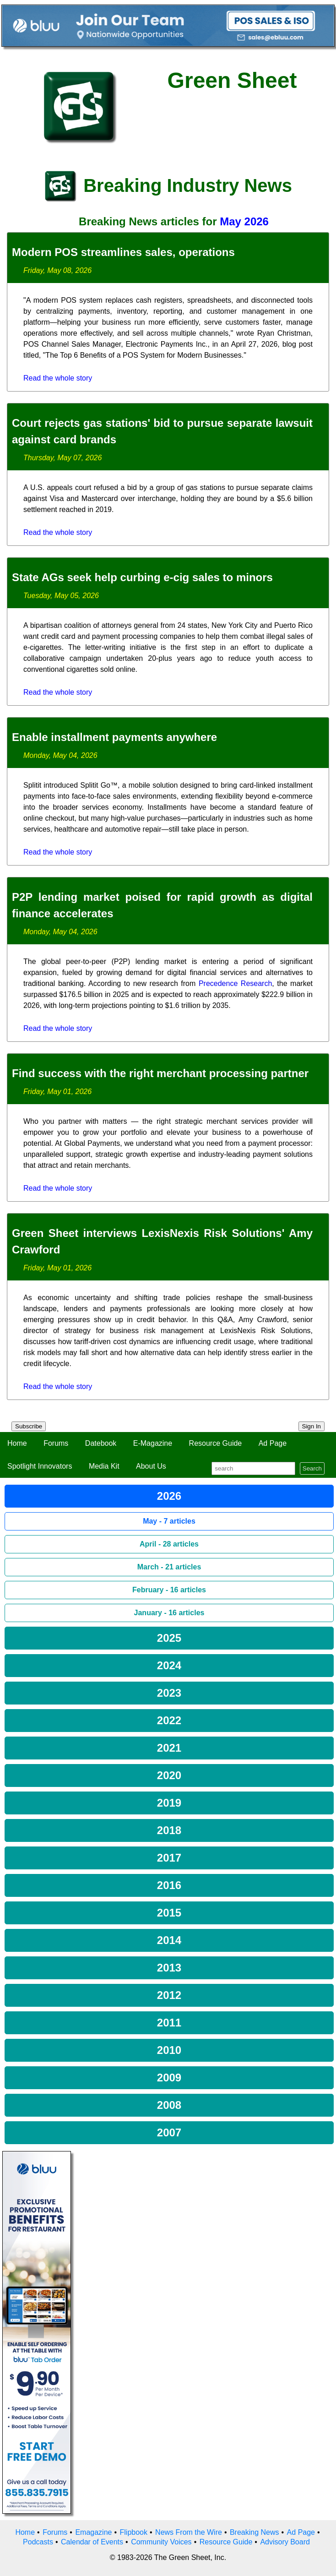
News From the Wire (188, 2532)
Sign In (311, 1426)
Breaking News (254, 2532)
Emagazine (93, 2532)
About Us (151, 1466)
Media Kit (104, 1466)
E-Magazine (152, 1443)
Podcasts (38, 2542)
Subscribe (28, 1426)
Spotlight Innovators (39, 1466)
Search (312, 1468)
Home (17, 1443)
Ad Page (273, 1443)
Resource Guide (215, 1443)
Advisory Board (285, 2542)
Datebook (101, 1443)
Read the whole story (57, 378)
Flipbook (133, 2532)
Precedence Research (235, 983)
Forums (55, 1443)
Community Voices (161, 2542)
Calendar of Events (92, 2542)
